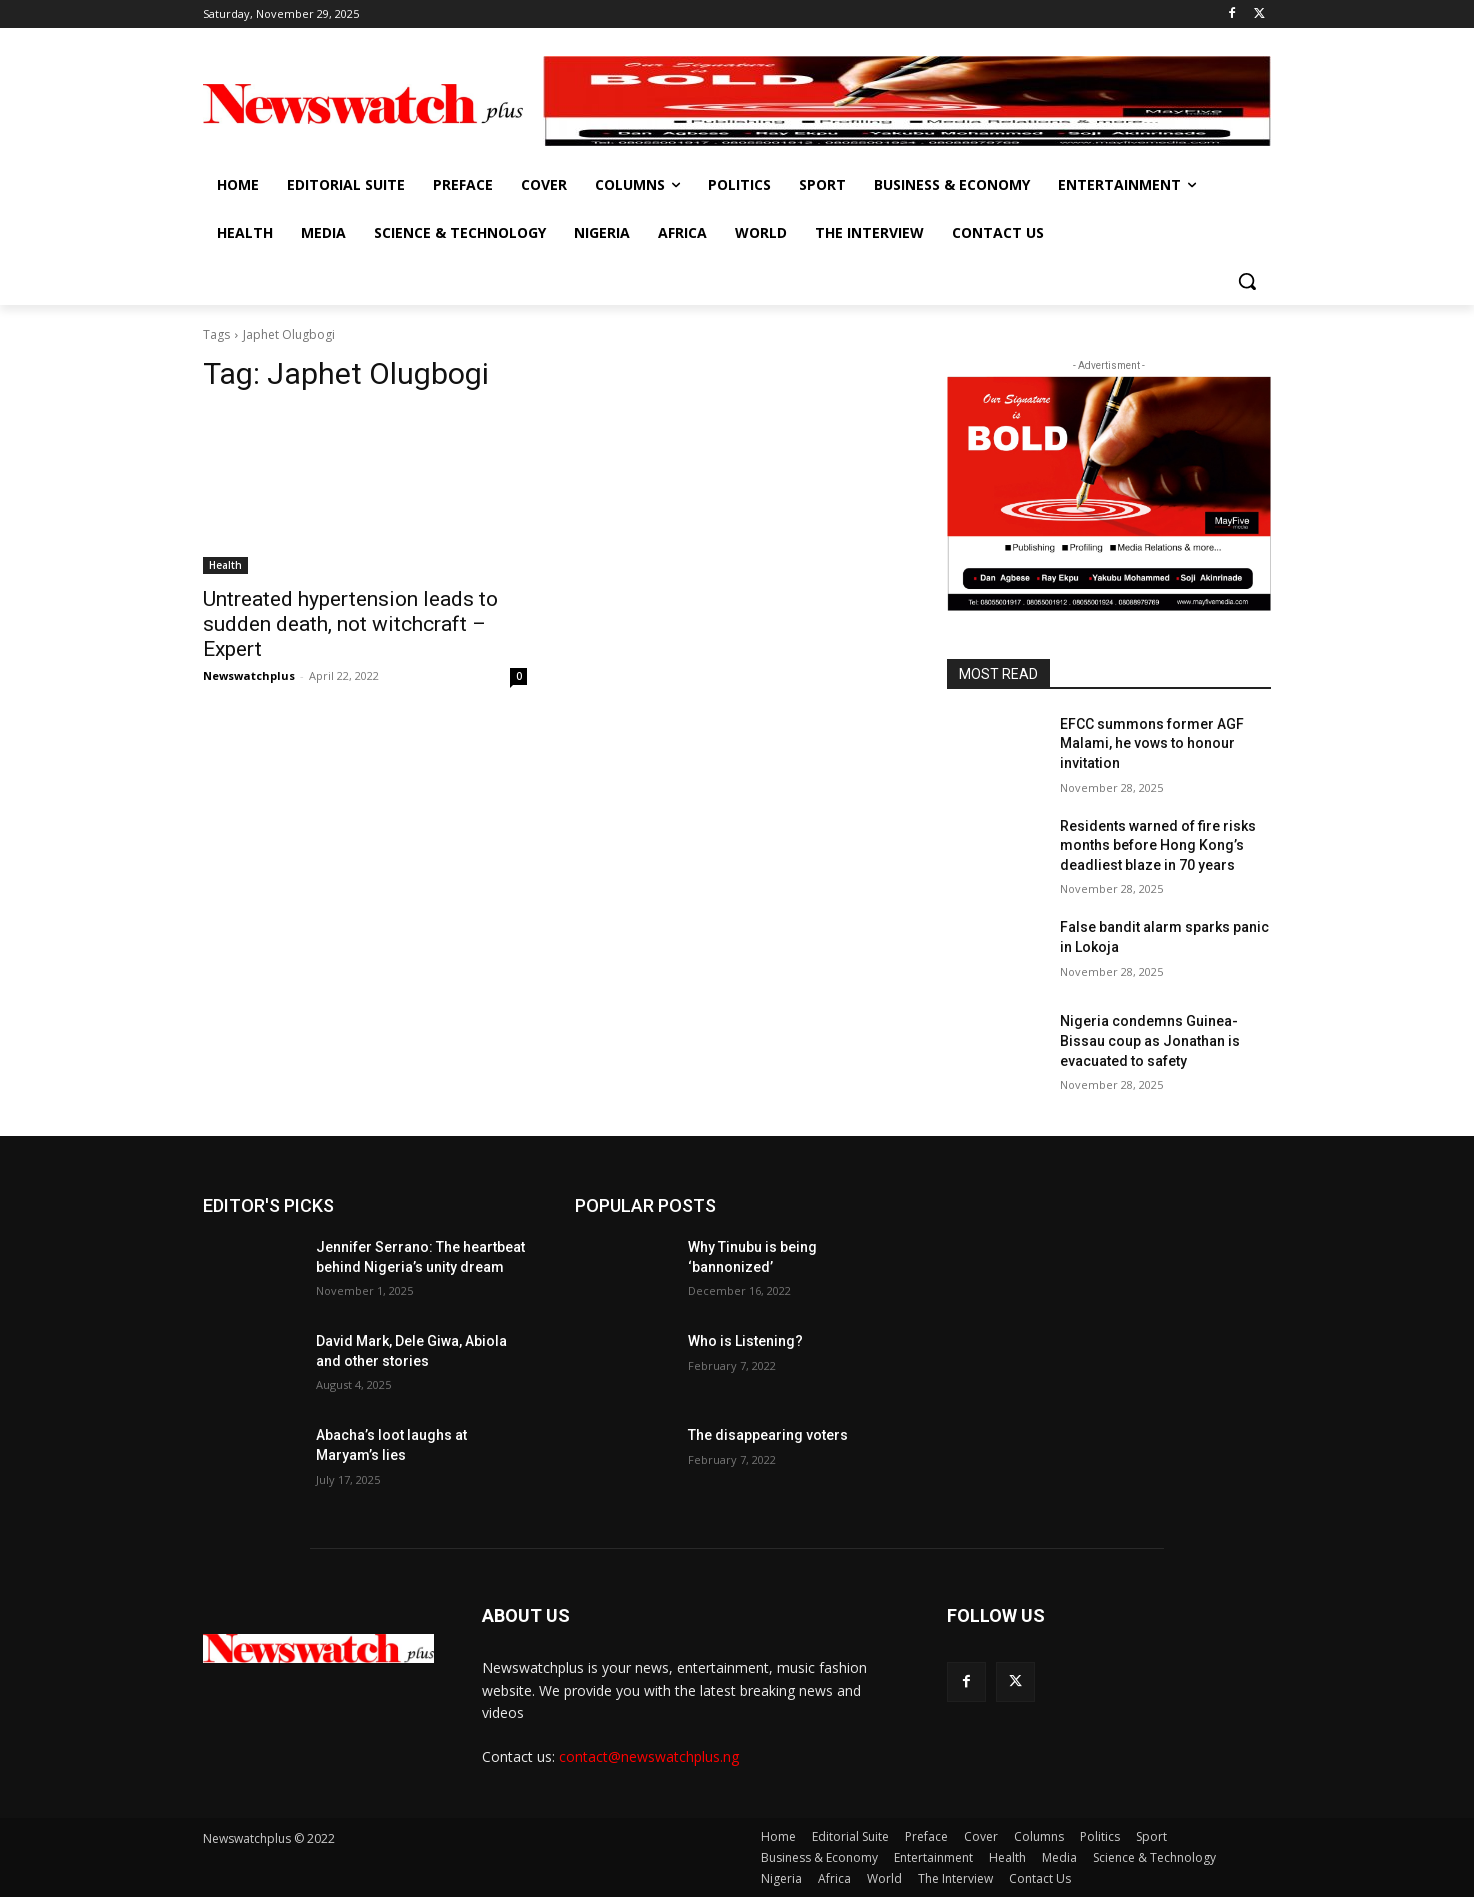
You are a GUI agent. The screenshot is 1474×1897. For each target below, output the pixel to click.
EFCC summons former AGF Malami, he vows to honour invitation (1152, 743)
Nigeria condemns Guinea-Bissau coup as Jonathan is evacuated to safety (1150, 1040)
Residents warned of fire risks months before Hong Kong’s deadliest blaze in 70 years (1158, 845)
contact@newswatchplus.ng (649, 1756)
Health (225, 565)
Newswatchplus (249, 675)
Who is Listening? (745, 1341)
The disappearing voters (768, 1435)
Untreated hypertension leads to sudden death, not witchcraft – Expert (350, 624)
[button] (1247, 281)
